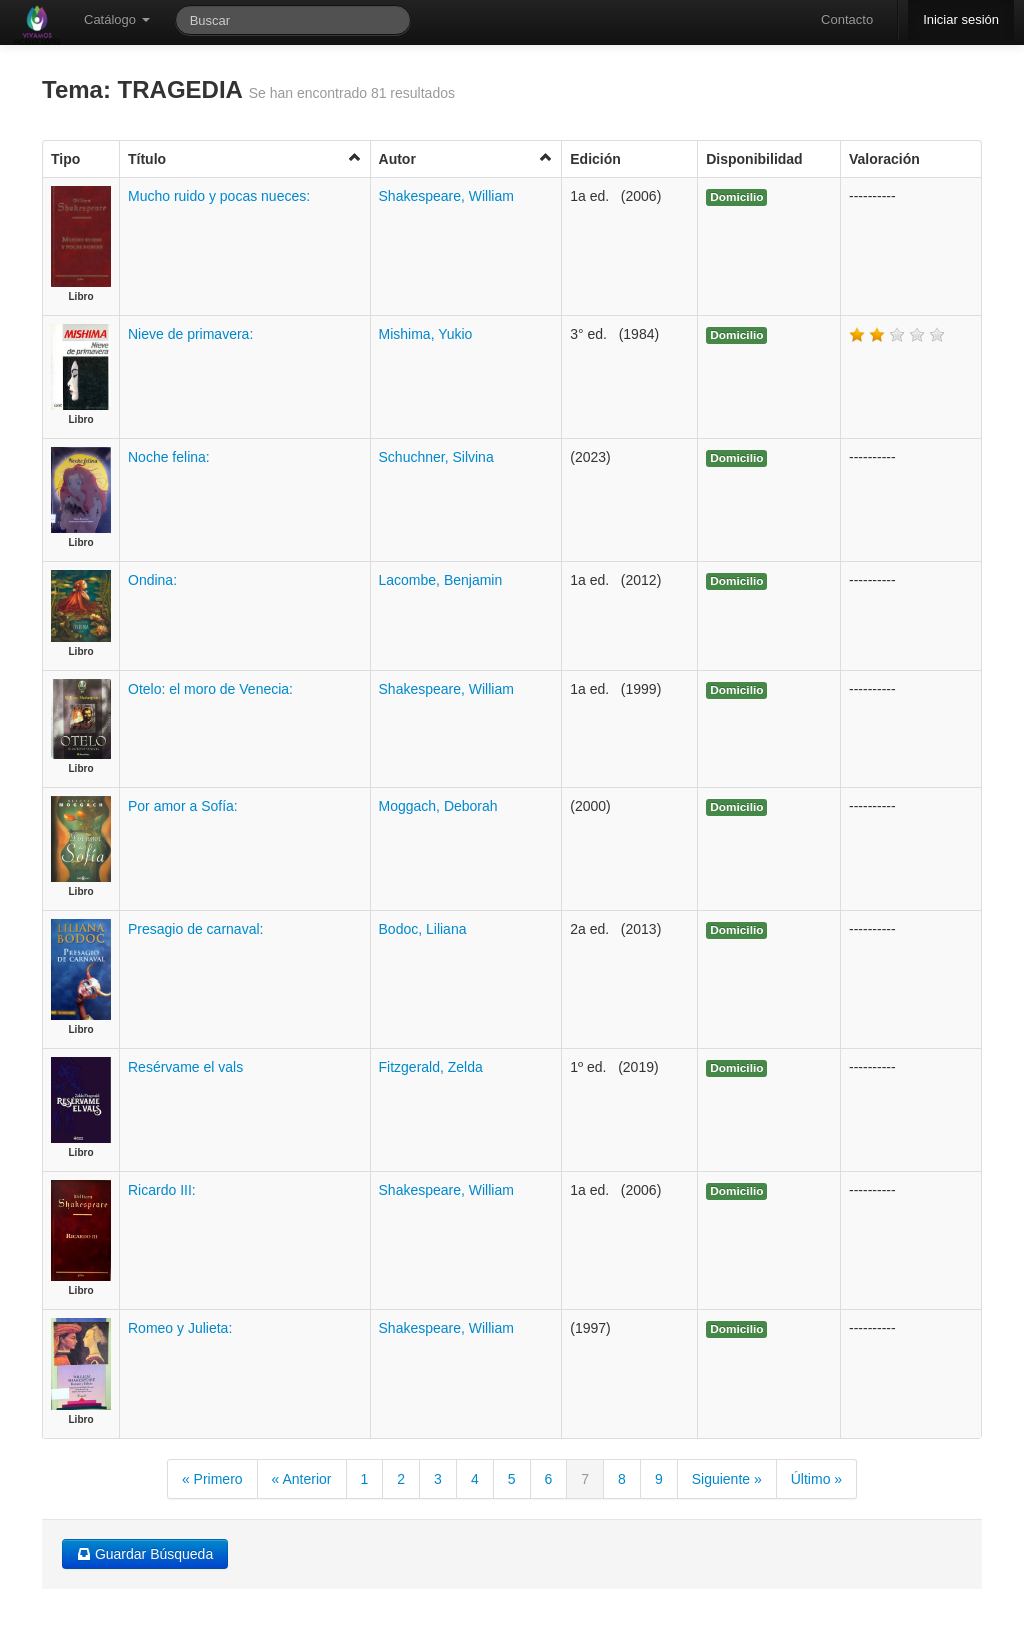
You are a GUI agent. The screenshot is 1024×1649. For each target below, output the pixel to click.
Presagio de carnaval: (195, 929)
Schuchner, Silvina (436, 457)
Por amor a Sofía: (183, 806)
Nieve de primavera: (190, 334)
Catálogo (117, 19)
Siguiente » (727, 1479)
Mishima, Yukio (426, 334)
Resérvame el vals (185, 1067)
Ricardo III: (162, 1190)
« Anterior (302, 1479)
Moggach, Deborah (438, 806)
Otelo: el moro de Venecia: (210, 689)
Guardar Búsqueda (145, 1554)
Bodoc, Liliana (423, 929)
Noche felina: (169, 457)
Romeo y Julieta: (180, 1328)
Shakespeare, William (446, 196)
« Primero (212, 1479)
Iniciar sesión (961, 19)
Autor (466, 158)
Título (245, 158)
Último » (816, 1479)
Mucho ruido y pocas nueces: (219, 196)
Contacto (847, 19)
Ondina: (152, 580)
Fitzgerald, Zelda (431, 1067)
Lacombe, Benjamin (441, 580)
